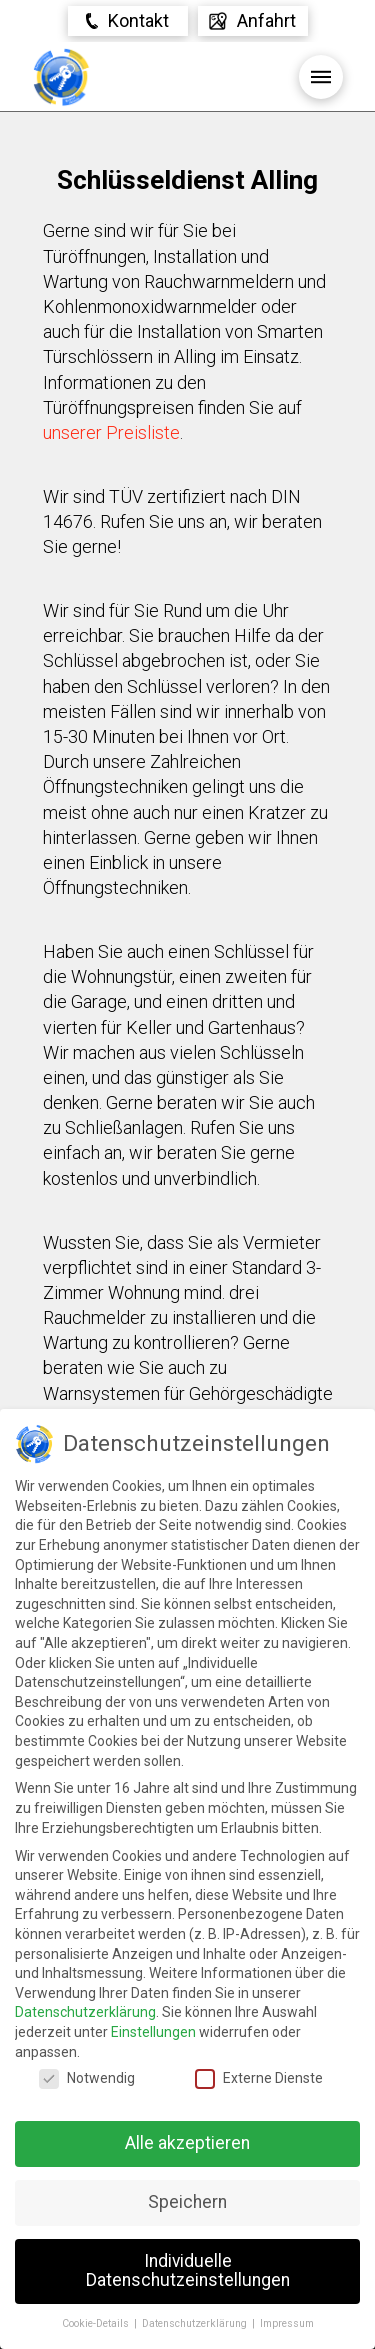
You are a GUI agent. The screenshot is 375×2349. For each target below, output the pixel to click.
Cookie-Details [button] (97, 2323)
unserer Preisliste (111, 432)
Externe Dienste (259, 2078)
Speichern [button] (187, 2202)
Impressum (287, 2323)
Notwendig (87, 2078)
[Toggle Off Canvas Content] (253, 21)
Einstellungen (153, 2032)
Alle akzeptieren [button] (187, 2143)
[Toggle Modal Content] (128, 21)
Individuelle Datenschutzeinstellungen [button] (188, 2271)
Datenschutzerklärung (85, 2012)
